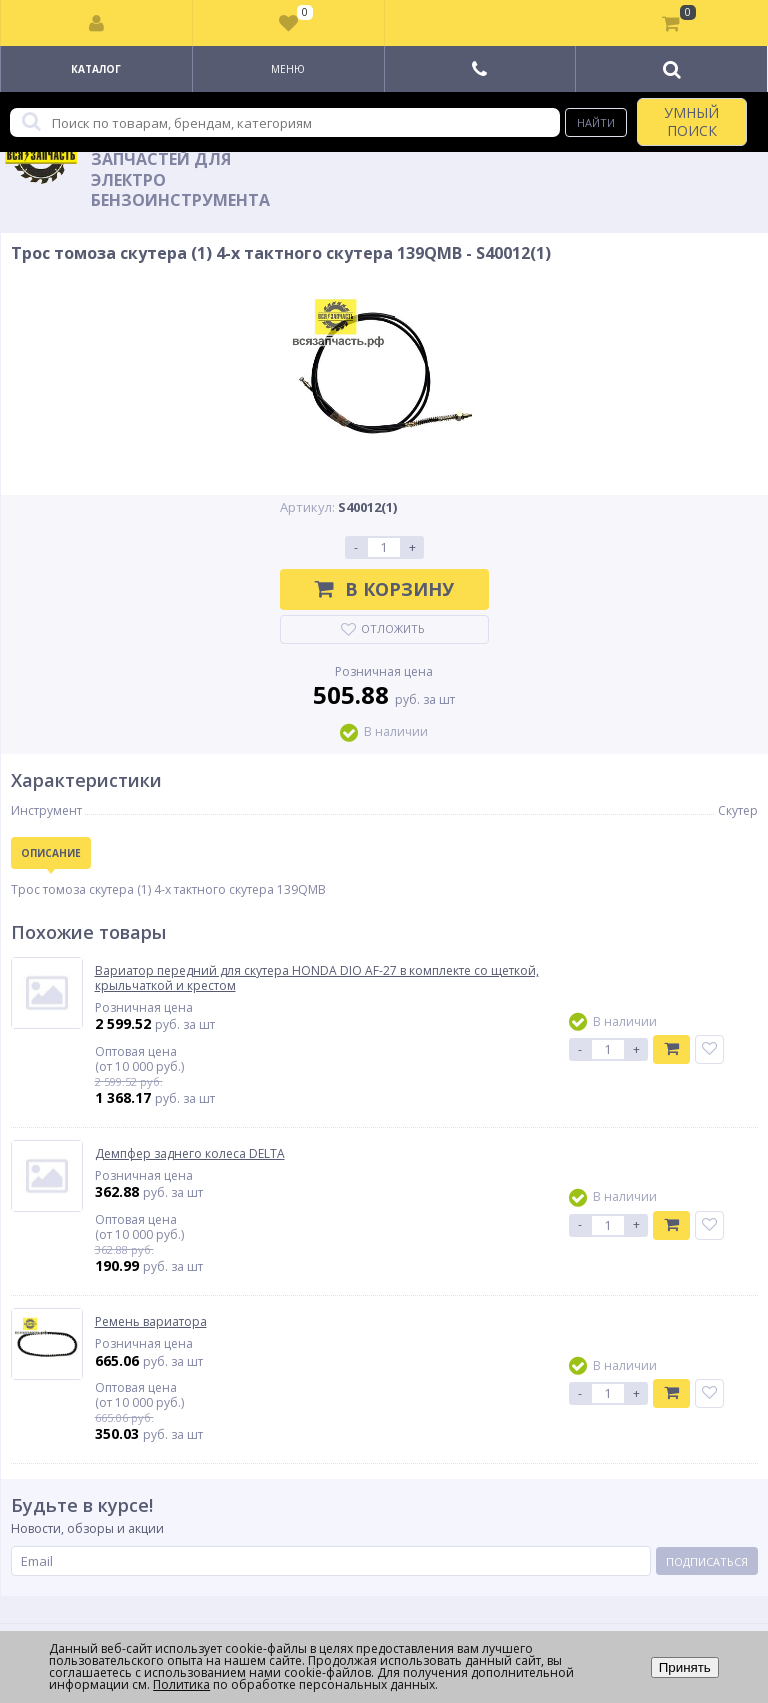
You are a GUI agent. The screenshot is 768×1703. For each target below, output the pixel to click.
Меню (288, 69)
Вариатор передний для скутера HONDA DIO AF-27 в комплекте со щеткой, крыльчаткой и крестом (317, 978)
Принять (685, 1667)
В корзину (384, 589)
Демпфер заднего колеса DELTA (190, 1154)
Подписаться (707, 1561)
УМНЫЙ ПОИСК (691, 121)
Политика (181, 1684)
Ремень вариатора (151, 1322)
